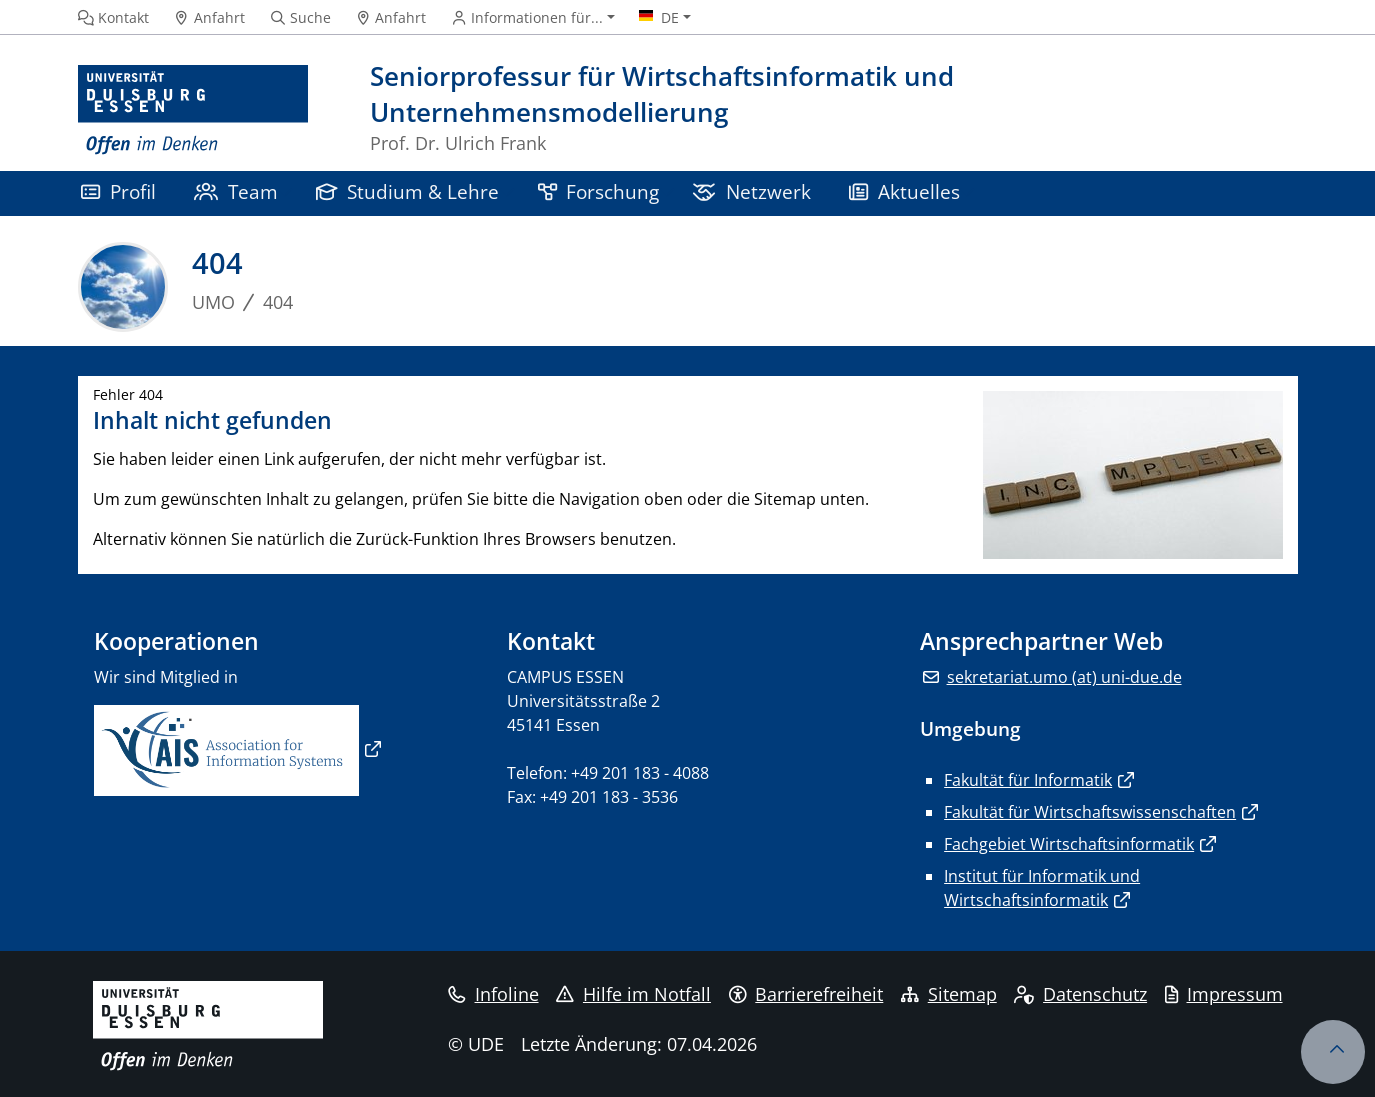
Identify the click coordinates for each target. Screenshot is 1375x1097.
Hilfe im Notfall (633, 994)
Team (236, 191)
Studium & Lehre (408, 191)
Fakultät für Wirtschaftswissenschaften (1090, 812)
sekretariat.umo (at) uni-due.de (1064, 677)
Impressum (1224, 994)
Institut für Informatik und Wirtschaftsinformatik (1042, 888)
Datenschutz (1080, 994)
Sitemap (949, 994)
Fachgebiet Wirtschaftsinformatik (1069, 844)
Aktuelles (904, 191)
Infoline (493, 994)
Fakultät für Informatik (1028, 780)
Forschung (599, 191)
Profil (118, 191)
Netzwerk (751, 191)
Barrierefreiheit (806, 994)
